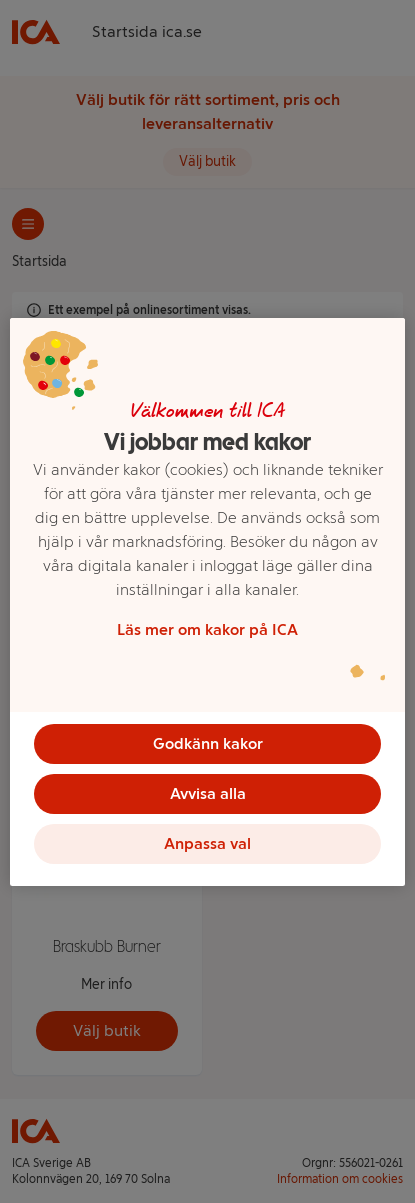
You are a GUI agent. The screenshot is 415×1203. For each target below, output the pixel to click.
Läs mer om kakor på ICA (207, 629)
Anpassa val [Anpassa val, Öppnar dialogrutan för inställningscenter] (207, 843)
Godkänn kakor (208, 743)
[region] (207, 602)
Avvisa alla (208, 793)
